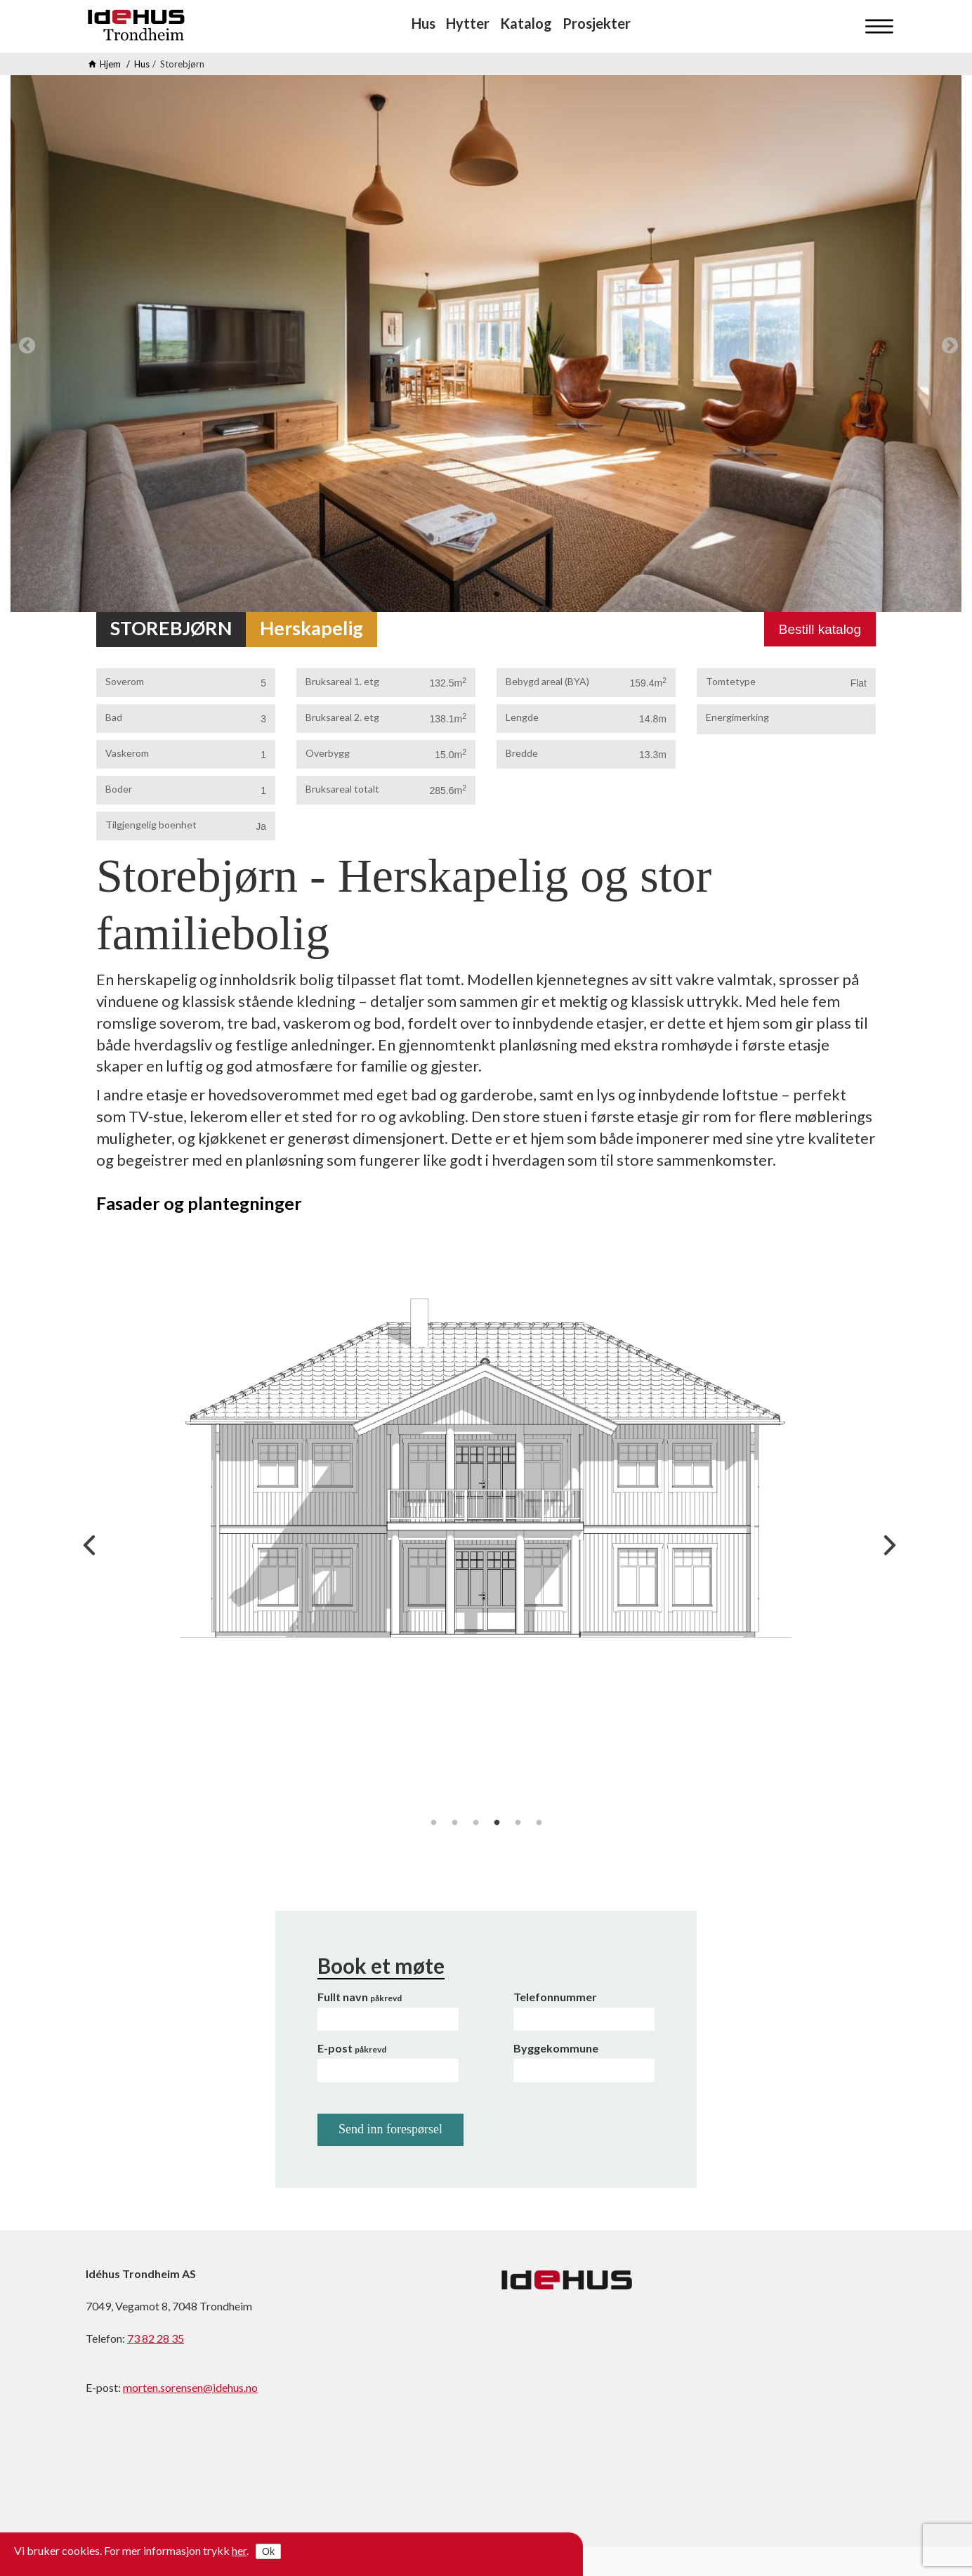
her (239, 2550)
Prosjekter (597, 23)
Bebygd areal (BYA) (547, 681)
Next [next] (947, 344)
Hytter (468, 23)
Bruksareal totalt (342, 789)
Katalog (526, 23)
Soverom (124, 681)
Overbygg (328, 753)
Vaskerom (127, 753)
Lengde (522, 717)
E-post (351, 2048)
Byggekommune (555, 2048)
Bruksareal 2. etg (342, 717)
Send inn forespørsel (390, 2129)
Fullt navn (359, 1996)
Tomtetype (731, 681)
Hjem (110, 64)
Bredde (522, 753)
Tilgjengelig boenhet (151, 825)
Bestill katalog (820, 629)
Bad (113, 717)
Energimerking (737, 717)
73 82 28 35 (155, 2338)
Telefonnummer (555, 1996)
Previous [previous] (25, 344)
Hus (423, 23)
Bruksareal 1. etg (342, 681)
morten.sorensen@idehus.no (190, 2387)
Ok (268, 2551)
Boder (118, 789)
